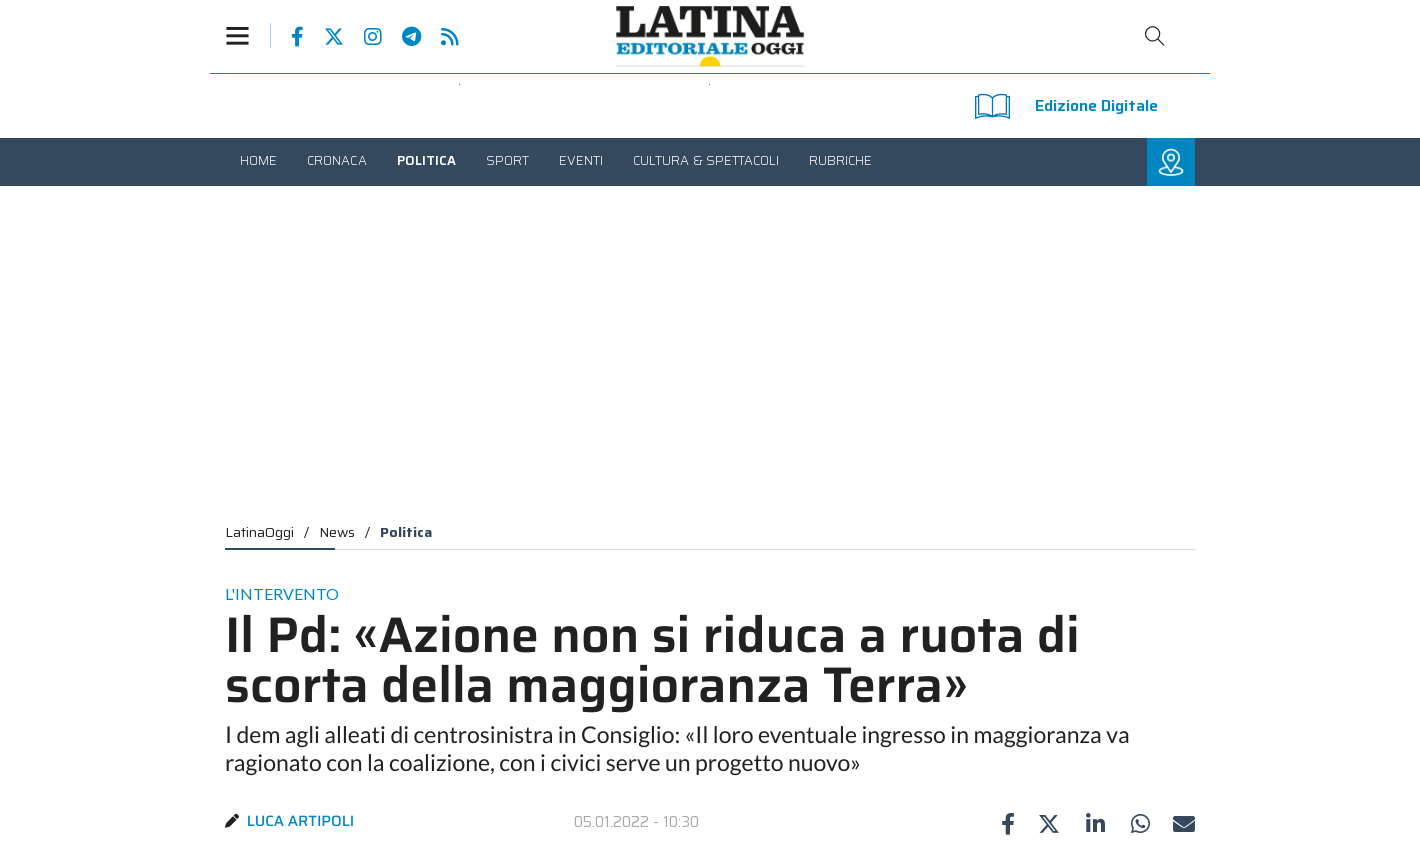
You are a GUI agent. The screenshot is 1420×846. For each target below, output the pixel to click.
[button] (248, 35)
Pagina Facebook (287, 37)
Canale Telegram (401, 37)
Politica (406, 532)
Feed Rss (440, 37)
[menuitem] (258, 160)
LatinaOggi (259, 532)
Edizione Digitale (1066, 106)
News (337, 532)
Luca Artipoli (301, 821)
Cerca (1155, 36)
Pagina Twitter (324, 37)
